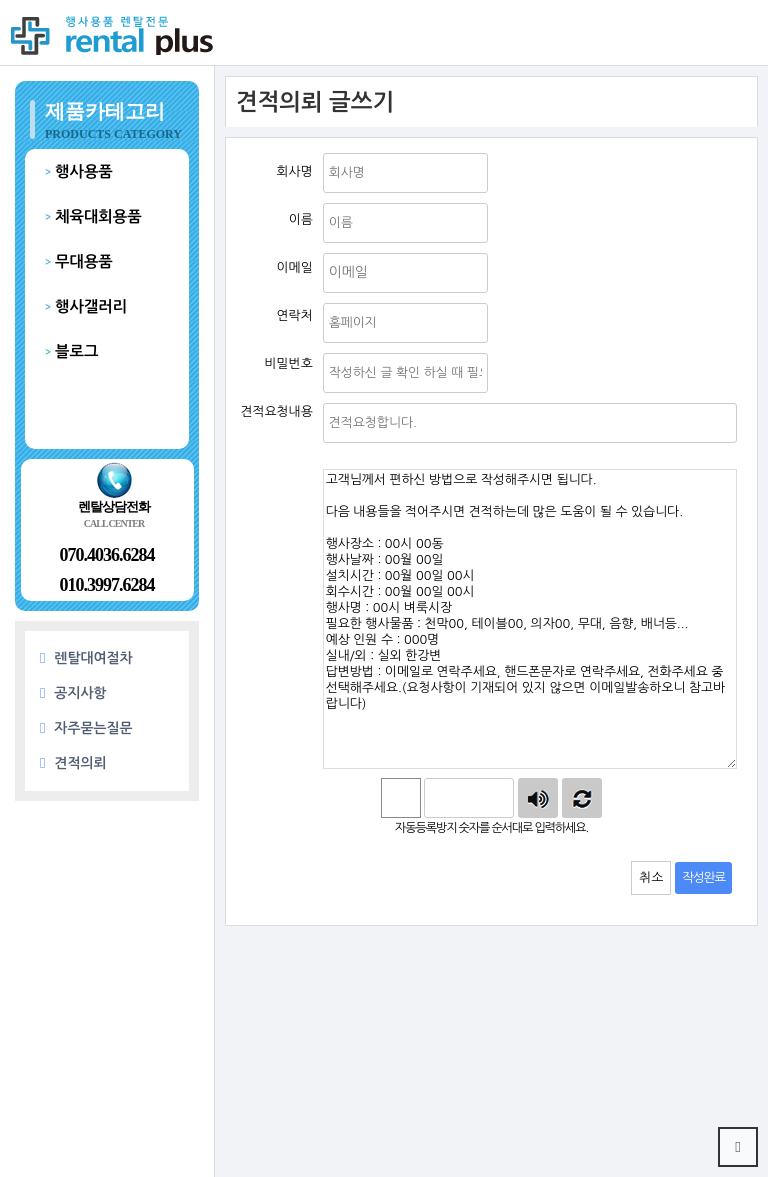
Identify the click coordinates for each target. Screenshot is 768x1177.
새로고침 (582, 798)
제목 (313, 398)
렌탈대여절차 (86, 658)
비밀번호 (313, 348)
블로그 (76, 351)
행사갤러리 (91, 306)
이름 (313, 198)
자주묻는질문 (86, 728)
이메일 (313, 248)
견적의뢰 (73, 763)
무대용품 (84, 261)
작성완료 (703, 877)
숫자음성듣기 (538, 798)
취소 (651, 877)
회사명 (313, 148)
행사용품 (84, 171)
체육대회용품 (98, 216)
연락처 (313, 298)
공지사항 (73, 693)
